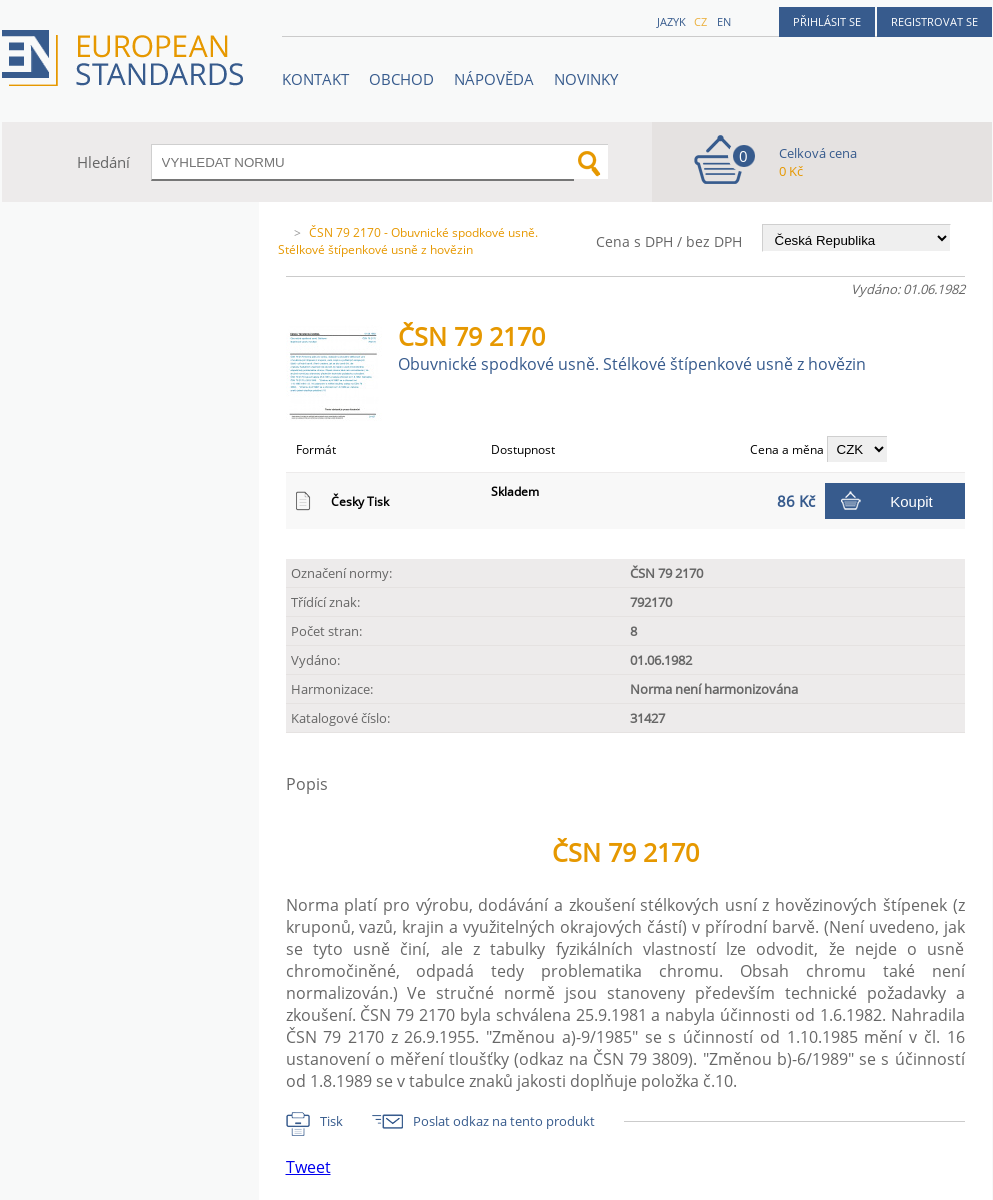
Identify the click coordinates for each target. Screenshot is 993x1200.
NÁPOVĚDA (494, 79)
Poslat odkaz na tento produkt (504, 1121)
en (724, 21)
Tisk (331, 1121)
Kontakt (315, 79)
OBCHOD (401, 79)
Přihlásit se (827, 21)
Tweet (308, 1167)
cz (700, 21)
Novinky (586, 79)
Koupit (911, 501)
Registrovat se (934, 21)
